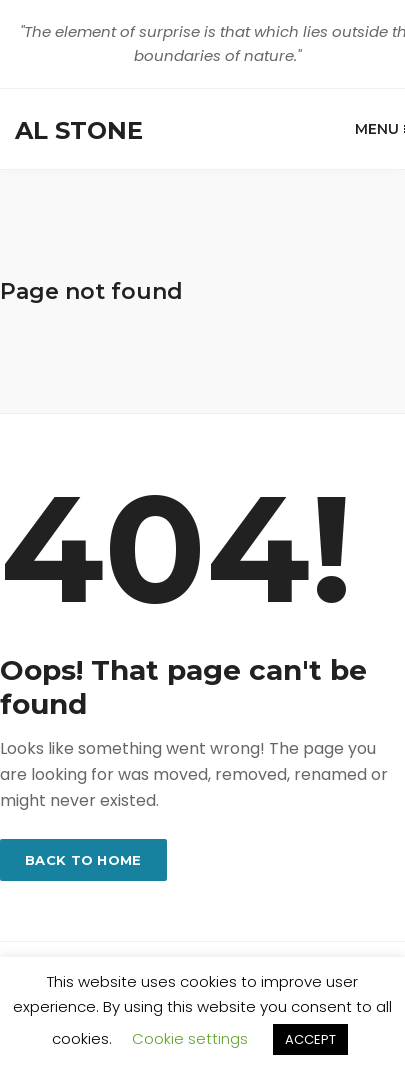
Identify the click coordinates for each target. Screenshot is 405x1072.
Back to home (83, 860)
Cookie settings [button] (190, 1038)
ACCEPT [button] (310, 1039)
